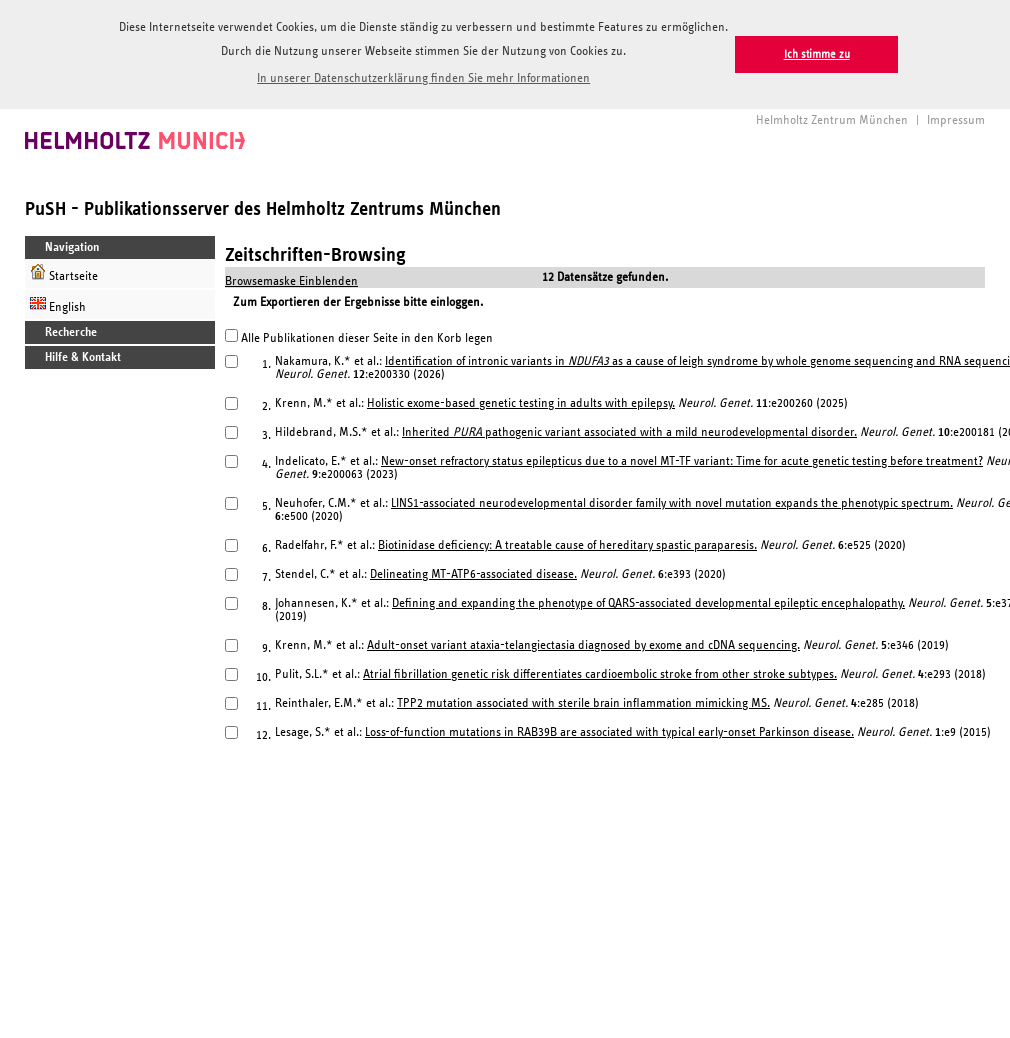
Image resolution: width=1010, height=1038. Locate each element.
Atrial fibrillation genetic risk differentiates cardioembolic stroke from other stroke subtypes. (600, 671)
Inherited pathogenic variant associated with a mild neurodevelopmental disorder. (629, 429)
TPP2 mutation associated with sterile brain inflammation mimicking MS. (583, 700)
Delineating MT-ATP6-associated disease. (473, 571)
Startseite (64, 270)
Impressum (956, 117)
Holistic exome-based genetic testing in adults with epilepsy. (521, 400)
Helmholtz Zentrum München (832, 117)
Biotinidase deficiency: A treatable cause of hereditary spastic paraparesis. (567, 542)
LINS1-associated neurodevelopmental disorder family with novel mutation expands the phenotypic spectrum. (672, 500)
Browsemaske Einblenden (291, 278)
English (58, 301)
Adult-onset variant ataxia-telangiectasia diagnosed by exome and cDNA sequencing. (583, 642)
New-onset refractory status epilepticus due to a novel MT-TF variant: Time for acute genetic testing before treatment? (682, 458)
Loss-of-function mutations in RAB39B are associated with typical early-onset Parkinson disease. (609, 729)
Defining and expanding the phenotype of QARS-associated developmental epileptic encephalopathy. (648, 600)
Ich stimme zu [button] (817, 54)
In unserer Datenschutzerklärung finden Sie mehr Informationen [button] (423, 78)
